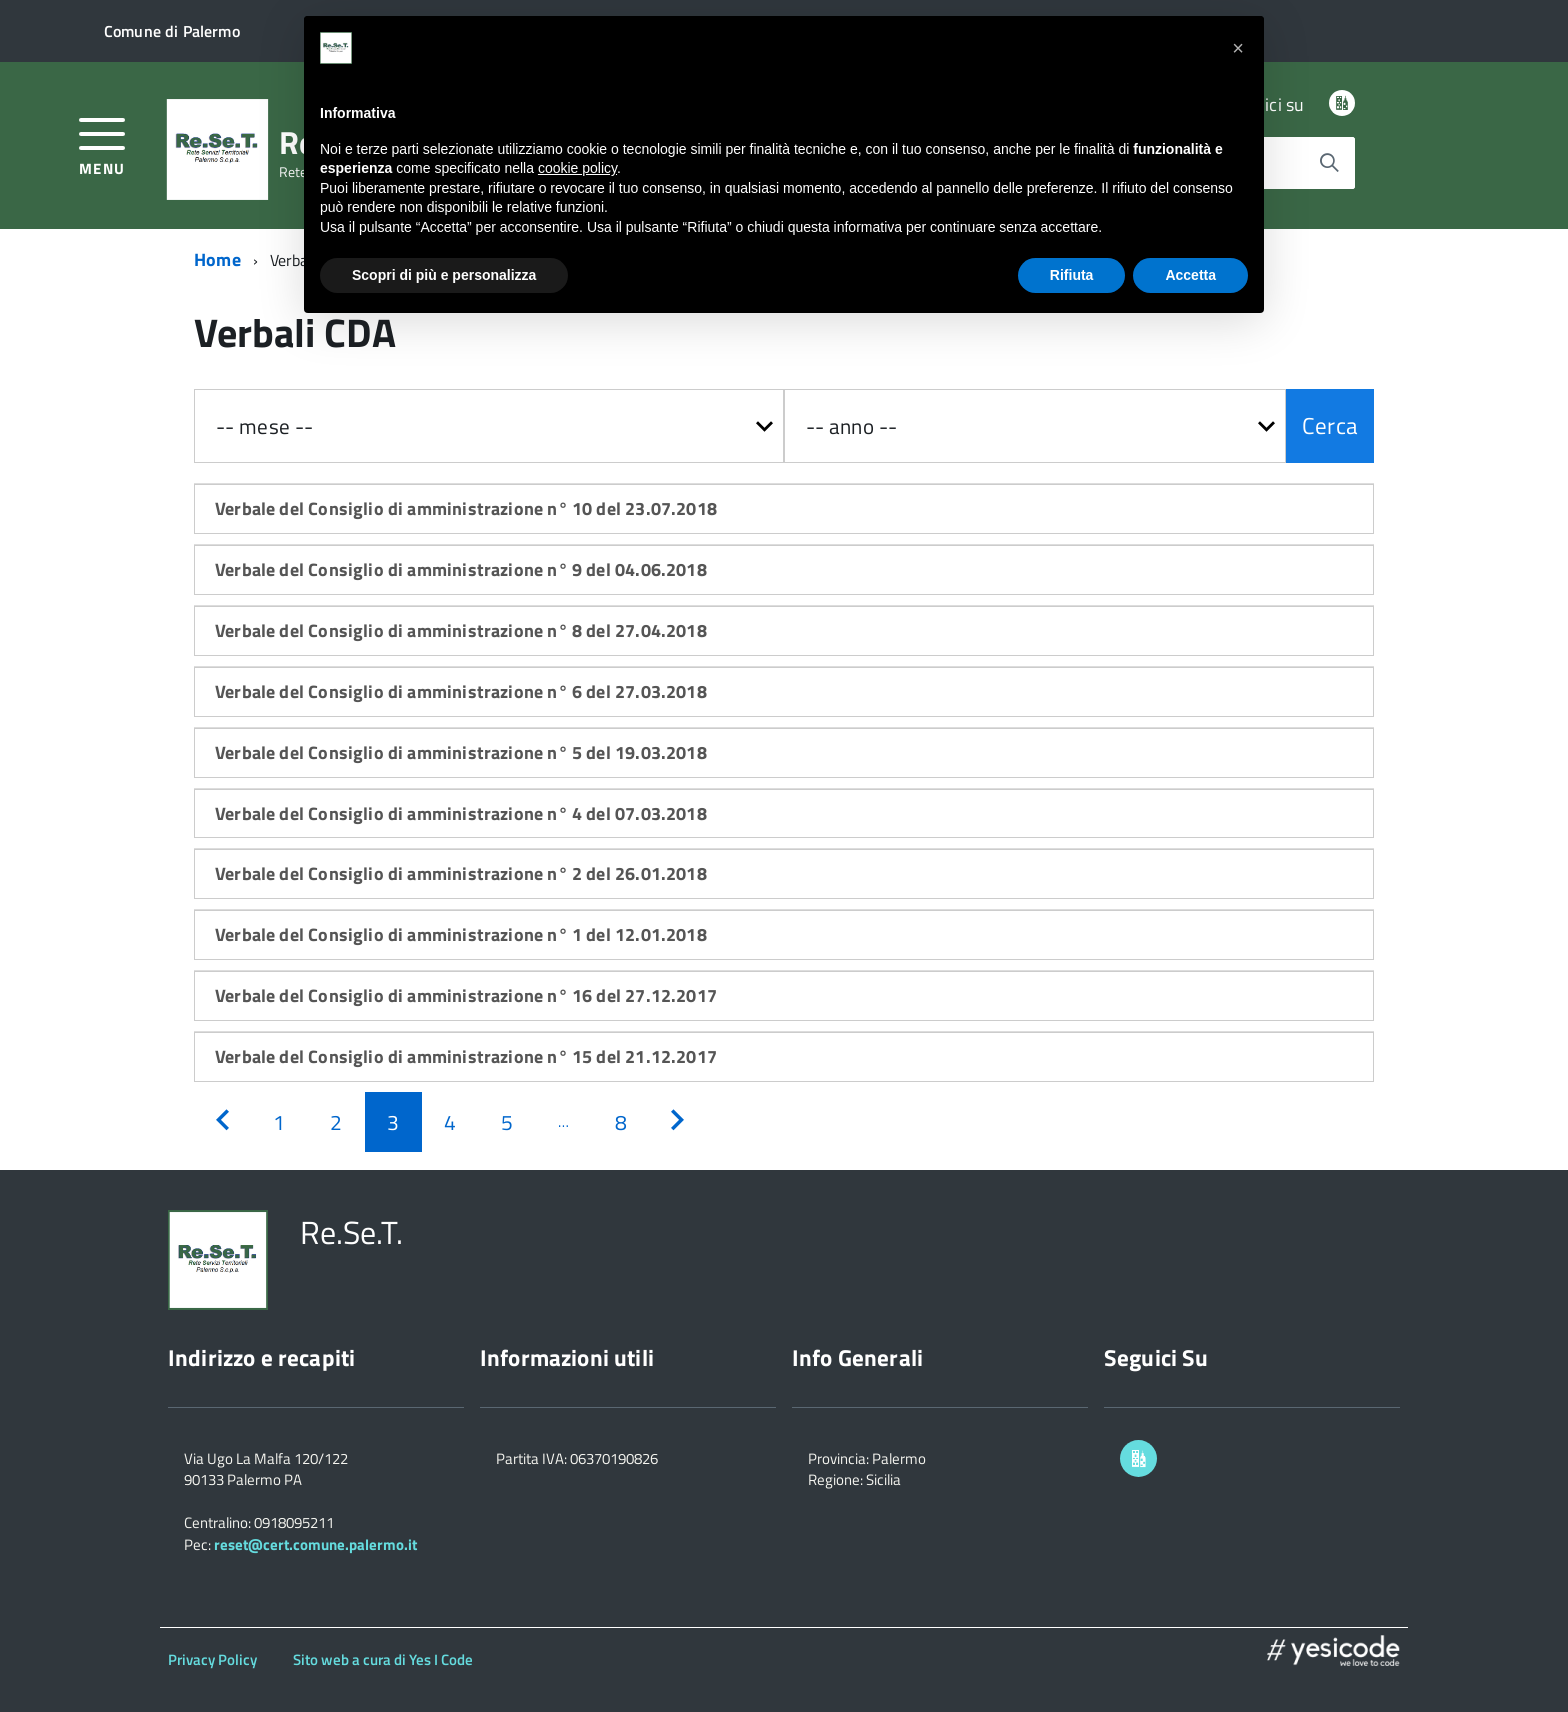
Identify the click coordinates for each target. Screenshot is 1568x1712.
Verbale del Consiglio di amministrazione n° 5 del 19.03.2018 (461, 752)
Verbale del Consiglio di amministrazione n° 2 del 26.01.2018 (461, 873)
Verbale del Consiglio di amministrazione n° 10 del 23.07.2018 (466, 508)
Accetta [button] (1190, 275)
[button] (1238, 48)
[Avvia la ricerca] (1329, 163)
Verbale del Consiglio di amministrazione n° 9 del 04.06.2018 (461, 569)
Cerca (1330, 425)
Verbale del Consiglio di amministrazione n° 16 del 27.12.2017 (466, 995)
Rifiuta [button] (1072, 275)
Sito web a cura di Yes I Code (383, 1659)
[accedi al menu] (102, 144)
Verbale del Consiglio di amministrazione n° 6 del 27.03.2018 (461, 691)
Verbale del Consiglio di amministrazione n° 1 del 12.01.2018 (461, 934)
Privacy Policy (212, 1659)
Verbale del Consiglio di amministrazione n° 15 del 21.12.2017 (466, 1056)
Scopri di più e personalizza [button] (444, 275)
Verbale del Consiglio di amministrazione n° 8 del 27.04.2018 (461, 630)
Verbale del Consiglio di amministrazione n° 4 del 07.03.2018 (461, 813)
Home (217, 259)
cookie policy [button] (577, 168)
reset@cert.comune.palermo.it (315, 1544)
